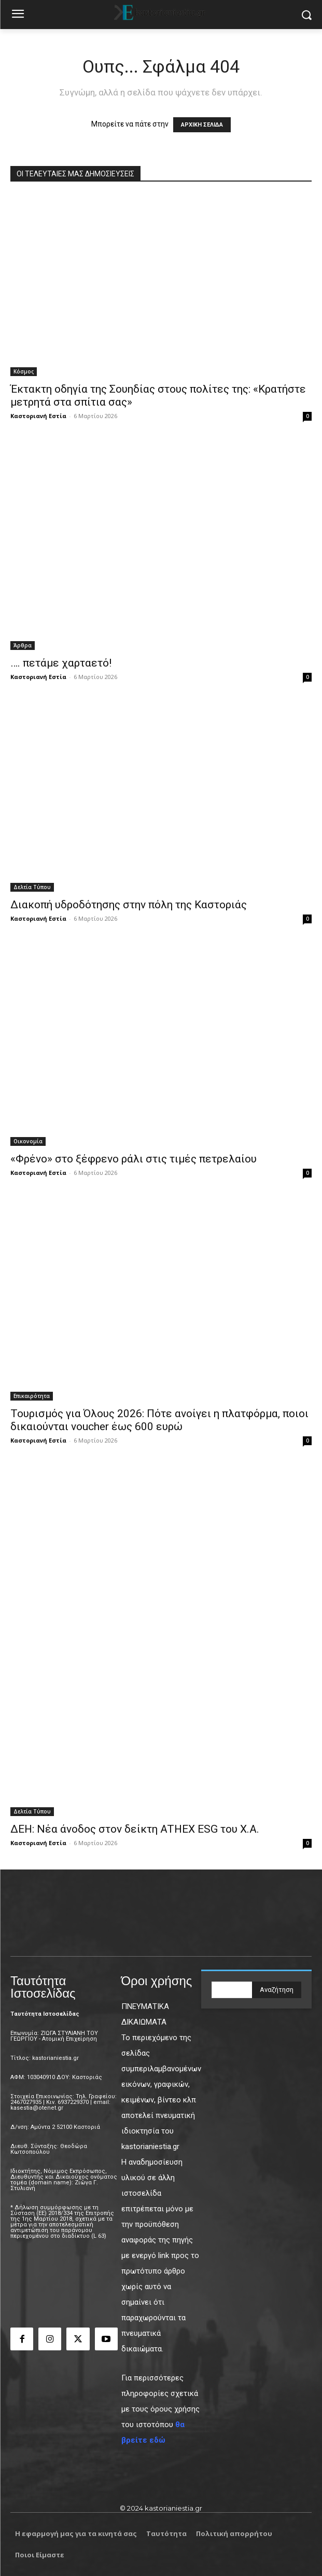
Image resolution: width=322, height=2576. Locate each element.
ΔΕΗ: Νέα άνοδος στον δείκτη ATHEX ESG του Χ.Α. (134, 1829)
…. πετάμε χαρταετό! (60, 663)
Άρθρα (22, 645)
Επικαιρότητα (31, 1396)
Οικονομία (28, 1141)
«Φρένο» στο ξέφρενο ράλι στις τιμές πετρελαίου (133, 1159)
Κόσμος (23, 371)
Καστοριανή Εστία (38, 416)
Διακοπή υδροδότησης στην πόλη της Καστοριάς (128, 904)
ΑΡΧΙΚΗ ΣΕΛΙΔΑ (202, 124)
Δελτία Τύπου (32, 887)
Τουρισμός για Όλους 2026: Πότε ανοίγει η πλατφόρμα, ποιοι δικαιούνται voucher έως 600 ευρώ (159, 1420)
